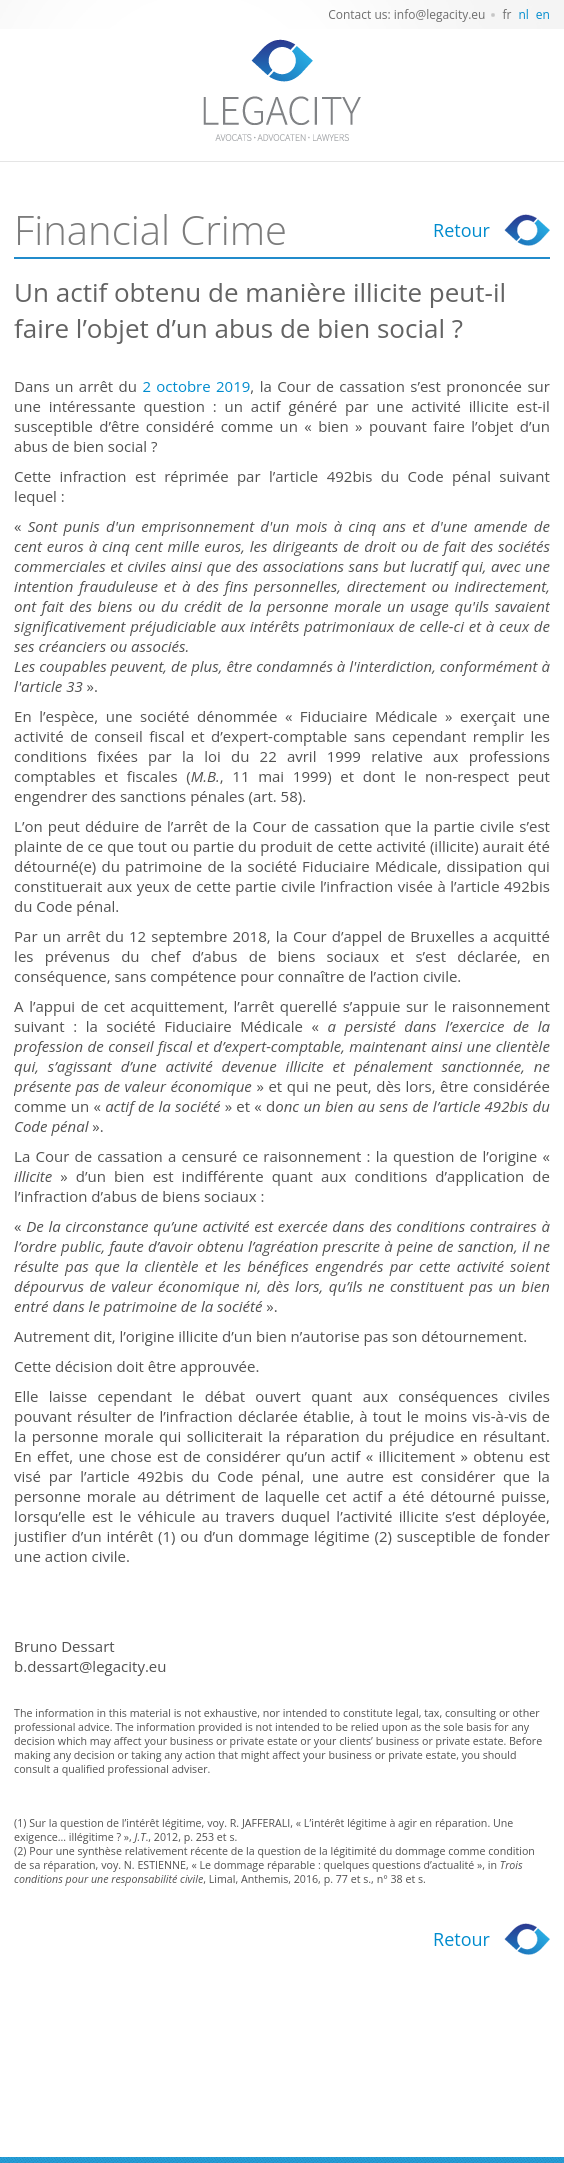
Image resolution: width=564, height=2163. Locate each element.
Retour (461, 230)
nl (523, 14)
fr (506, 14)
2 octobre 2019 (196, 386)
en (543, 14)
